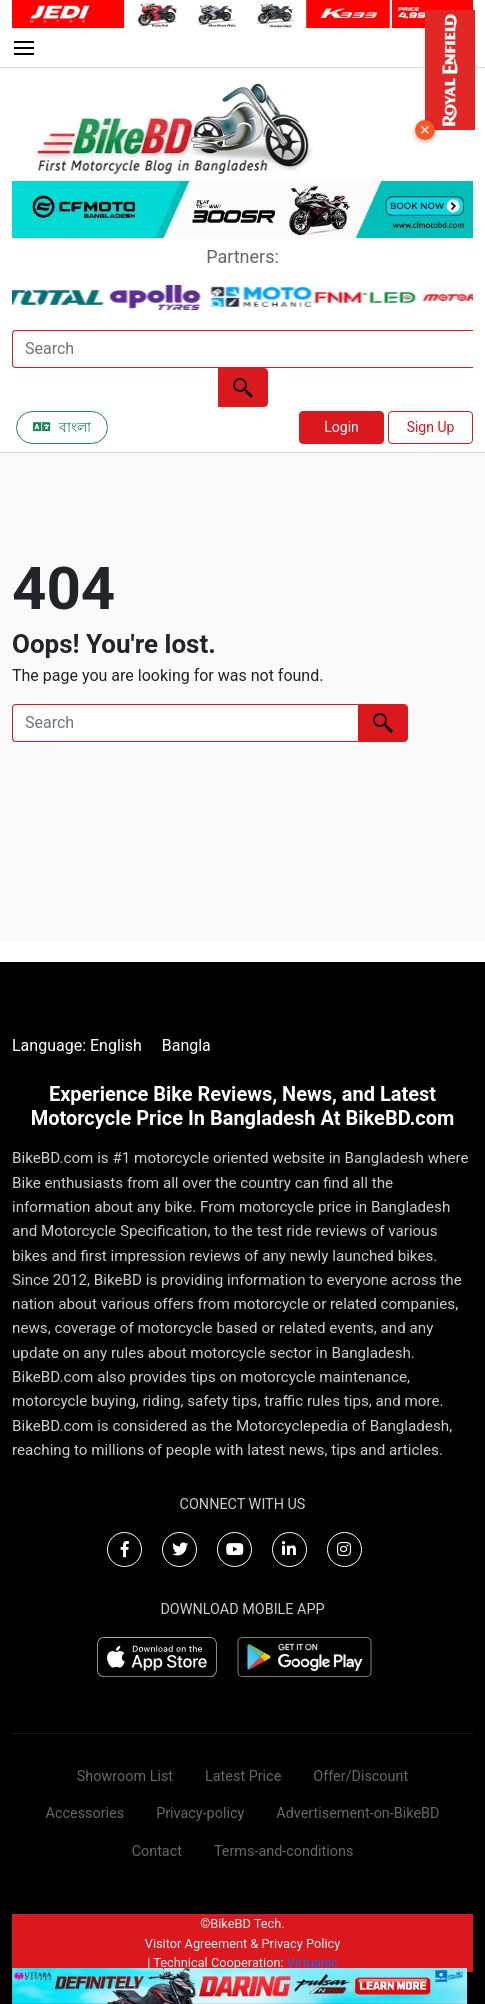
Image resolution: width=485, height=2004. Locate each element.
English (116, 1045)
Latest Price (243, 1776)
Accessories (85, 1813)
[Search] (242, 349)
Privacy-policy (200, 1813)
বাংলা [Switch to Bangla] (62, 427)
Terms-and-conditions (283, 1851)
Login (341, 427)
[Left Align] (243, 387)
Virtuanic (312, 1962)
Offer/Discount (360, 1776)
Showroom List (125, 1776)
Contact (157, 1851)
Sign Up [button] (431, 427)
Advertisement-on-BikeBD (357, 1813)
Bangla (186, 1045)
